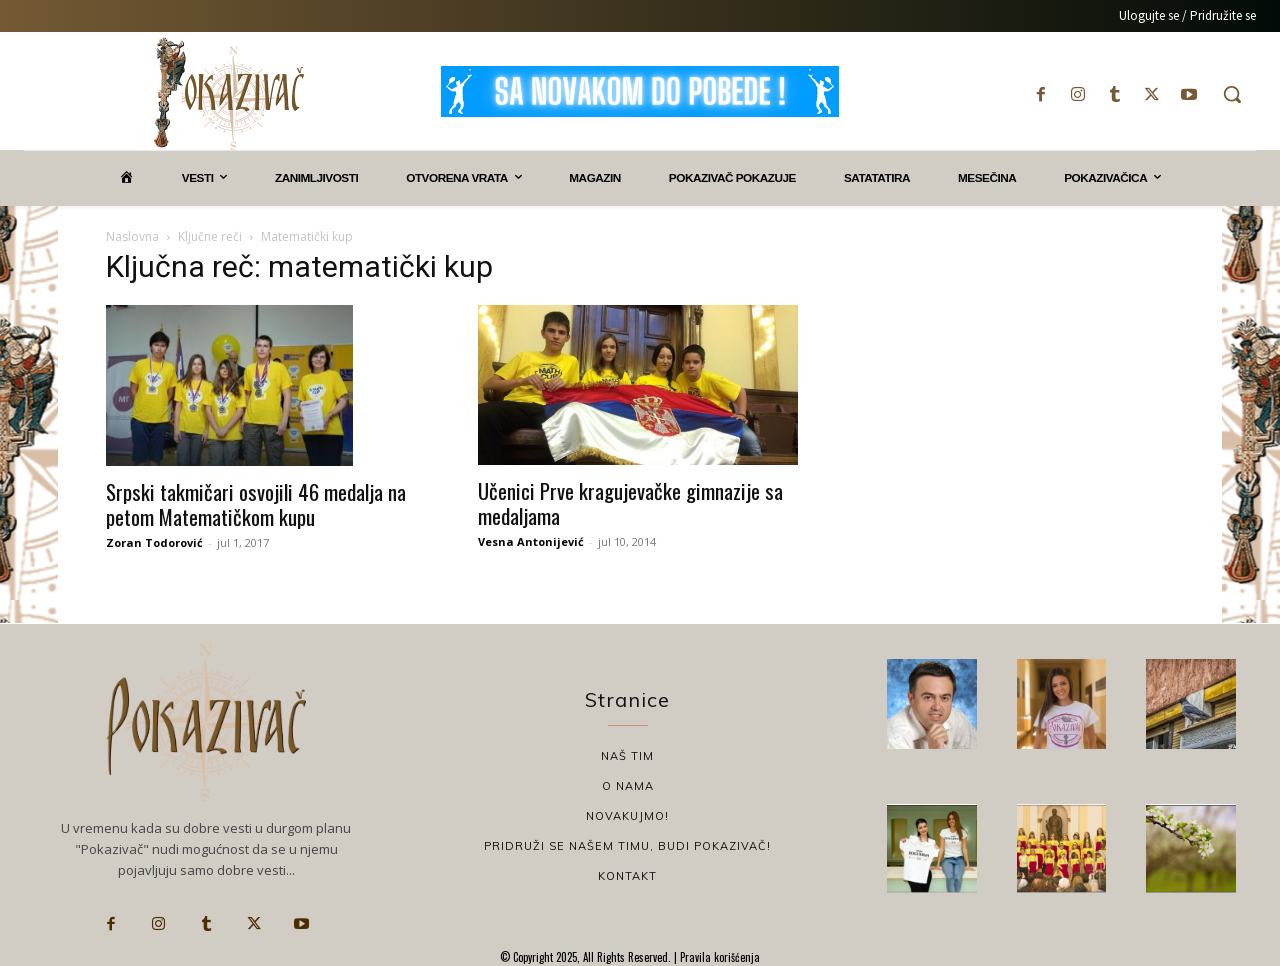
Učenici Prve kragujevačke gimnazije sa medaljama (630, 503)
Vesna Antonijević (531, 541)
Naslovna (132, 236)
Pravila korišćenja (718, 957)
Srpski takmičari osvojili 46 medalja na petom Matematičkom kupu (256, 504)
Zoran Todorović (154, 542)
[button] (1232, 94)
